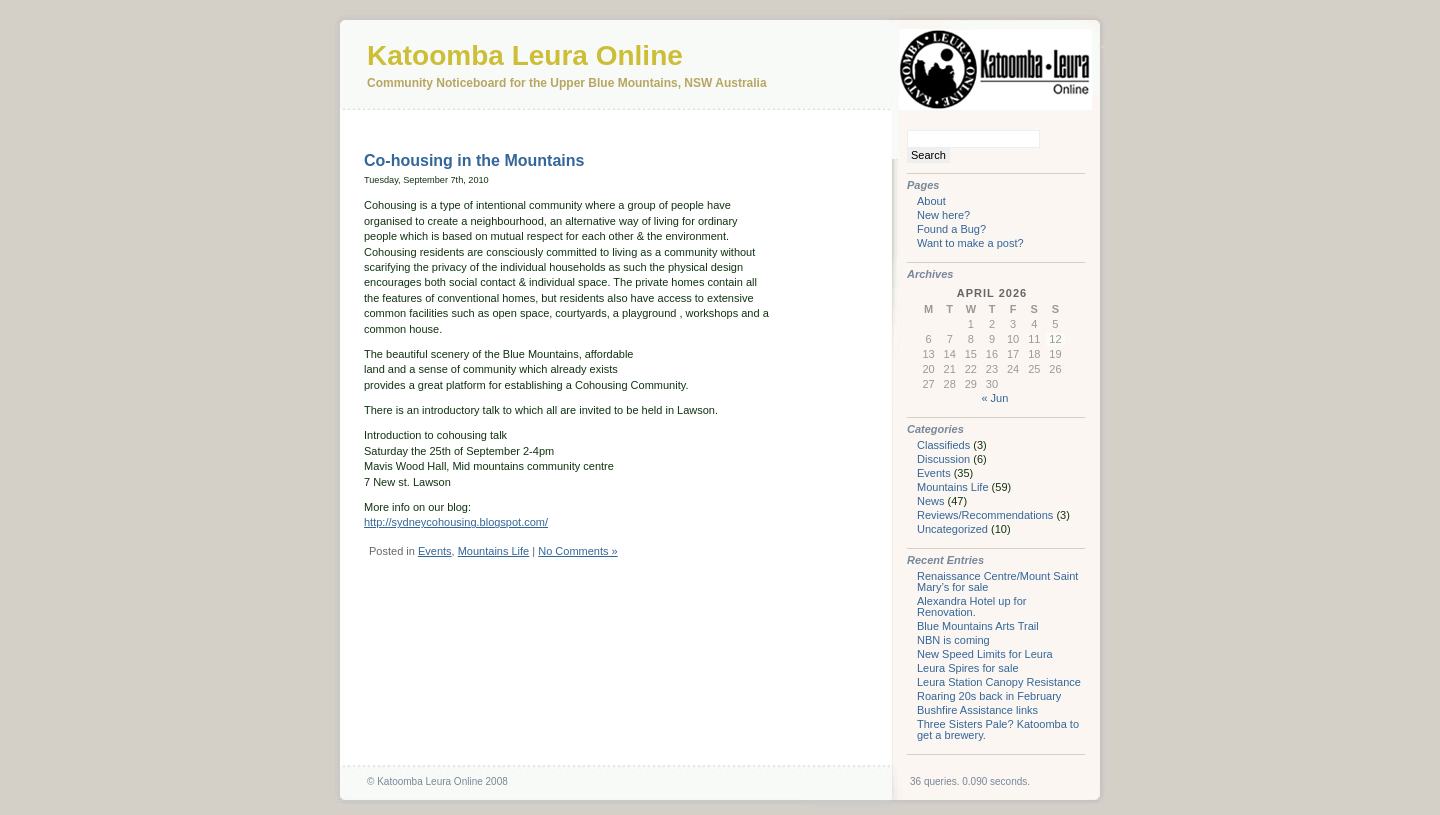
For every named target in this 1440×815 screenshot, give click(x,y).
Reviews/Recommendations (985, 515)
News (931, 501)
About (931, 201)
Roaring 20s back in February (989, 696)
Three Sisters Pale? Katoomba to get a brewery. (998, 729)
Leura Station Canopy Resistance (999, 682)
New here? (943, 215)
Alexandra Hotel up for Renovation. (971, 606)
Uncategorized (952, 529)
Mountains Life (494, 551)
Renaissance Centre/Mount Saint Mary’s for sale (997, 581)
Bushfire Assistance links (977, 710)
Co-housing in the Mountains (474, 160)
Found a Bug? (951, 229)
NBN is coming (953, 640)
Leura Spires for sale (968, 668)
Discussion (943, 459)
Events (435, 551)
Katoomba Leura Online (525, 55)
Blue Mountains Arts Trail (978, 626)
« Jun (994, 398)
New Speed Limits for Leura (985, 654)
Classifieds (943, 445)
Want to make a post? (970, 243)
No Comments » (577, 551)
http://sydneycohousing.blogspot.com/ (456, 522)
